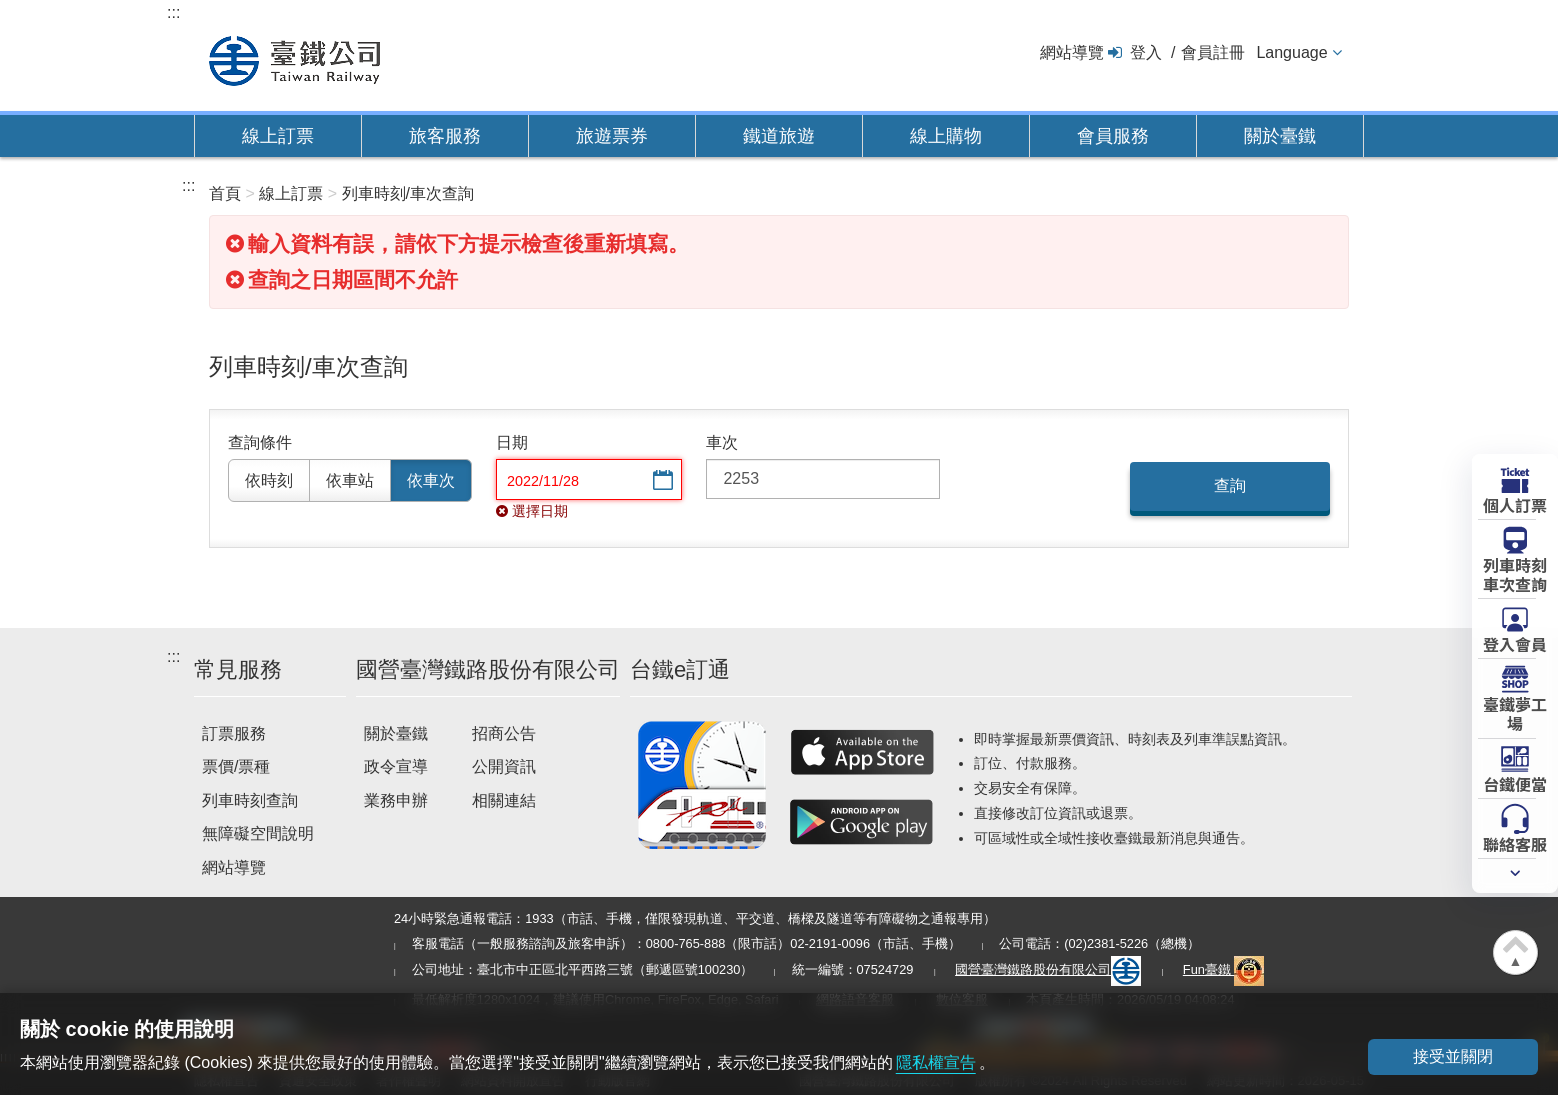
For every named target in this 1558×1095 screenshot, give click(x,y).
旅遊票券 (612, 136)
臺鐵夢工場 (1515, 712)
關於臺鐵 (1280, 136)
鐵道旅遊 (779, 136)
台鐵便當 (1515, 783)
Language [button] (1291, 52)
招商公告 (504, 733)
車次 (722, 442)
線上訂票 (278, 136)
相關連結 (504, 800)
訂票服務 (234, 733)
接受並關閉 (1453, 1056)
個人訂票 (1515, 504)
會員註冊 (1213, 52)
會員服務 (1113, 136)
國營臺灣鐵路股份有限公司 (1048, 969)
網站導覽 (1072, 52)
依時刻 (269, 480)
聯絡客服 (1515, 843)
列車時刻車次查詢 (1515, 573)
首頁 (225, 193)
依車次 (431, 480)
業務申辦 (396, 800)
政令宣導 (396, 766)
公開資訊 (504, 766)
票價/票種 (236, 766)
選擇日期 (661, 481)
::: (173, 12)
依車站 (350, 480)
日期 (512, 442)
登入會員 (1515, 643)
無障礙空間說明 (258, 833)
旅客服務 (445, 136)
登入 (1146, 52)
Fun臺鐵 (1224, 969)
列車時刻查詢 (250, 800)
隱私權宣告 (936, 1062)
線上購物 (946, 136)
